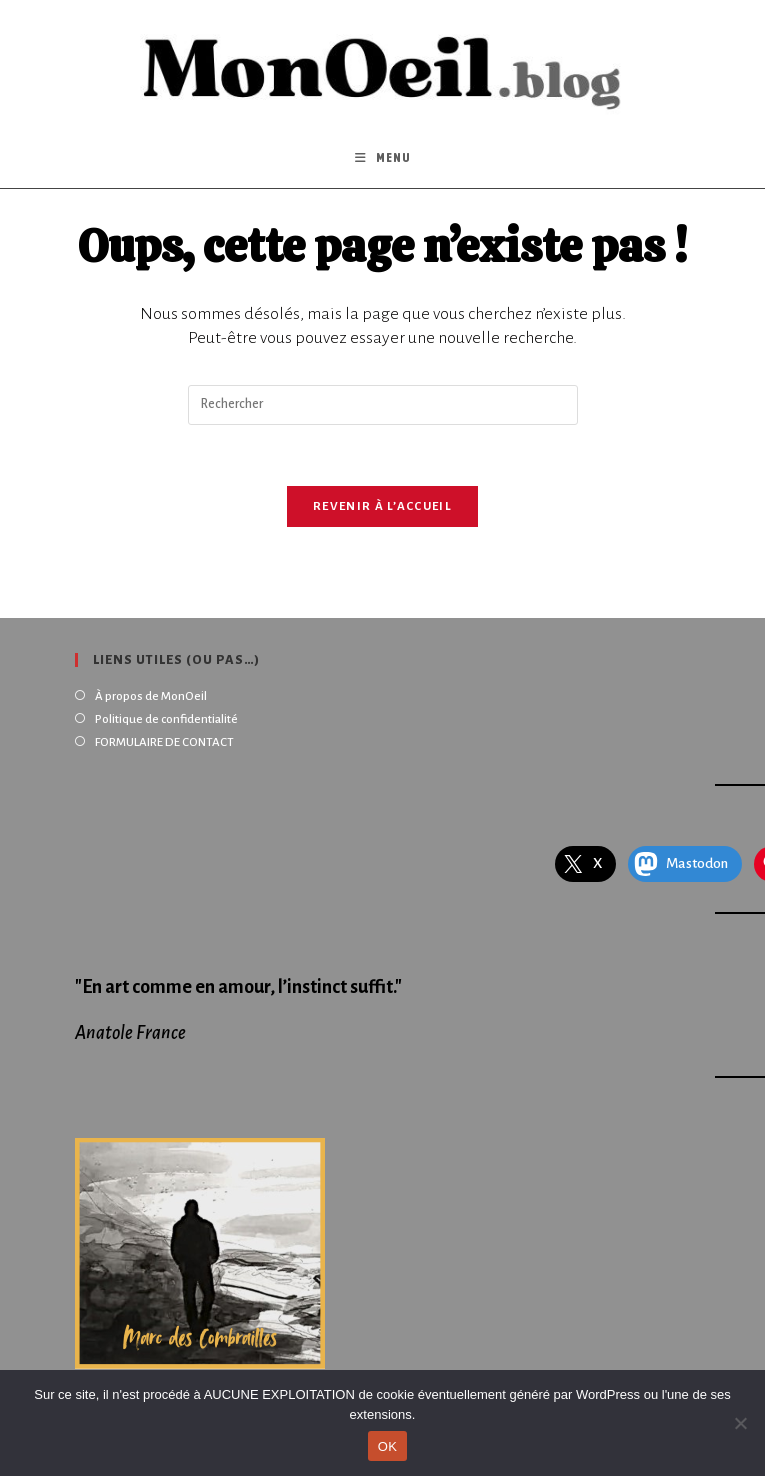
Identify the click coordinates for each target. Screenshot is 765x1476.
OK (387, 1446)
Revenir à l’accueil (382, 506)
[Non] (740, 1423)
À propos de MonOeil (151, 696)
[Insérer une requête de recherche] (383, 405)
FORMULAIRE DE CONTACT (164, 742)
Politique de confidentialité (166, 719)
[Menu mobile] (383, 158)
